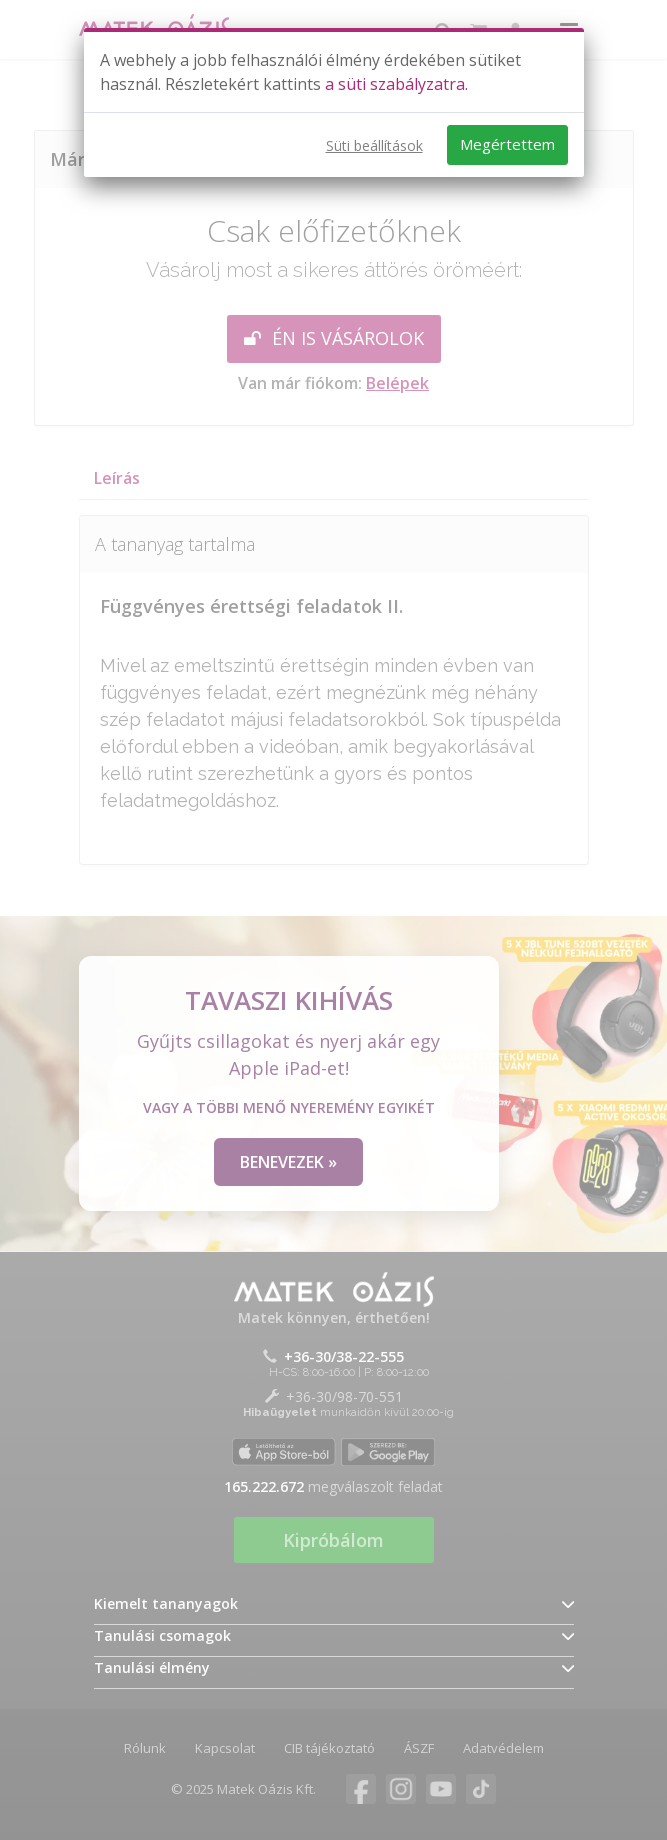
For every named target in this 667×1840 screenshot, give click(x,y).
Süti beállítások (374, 145)
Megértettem (507, 144)
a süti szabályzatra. (396, 84)
